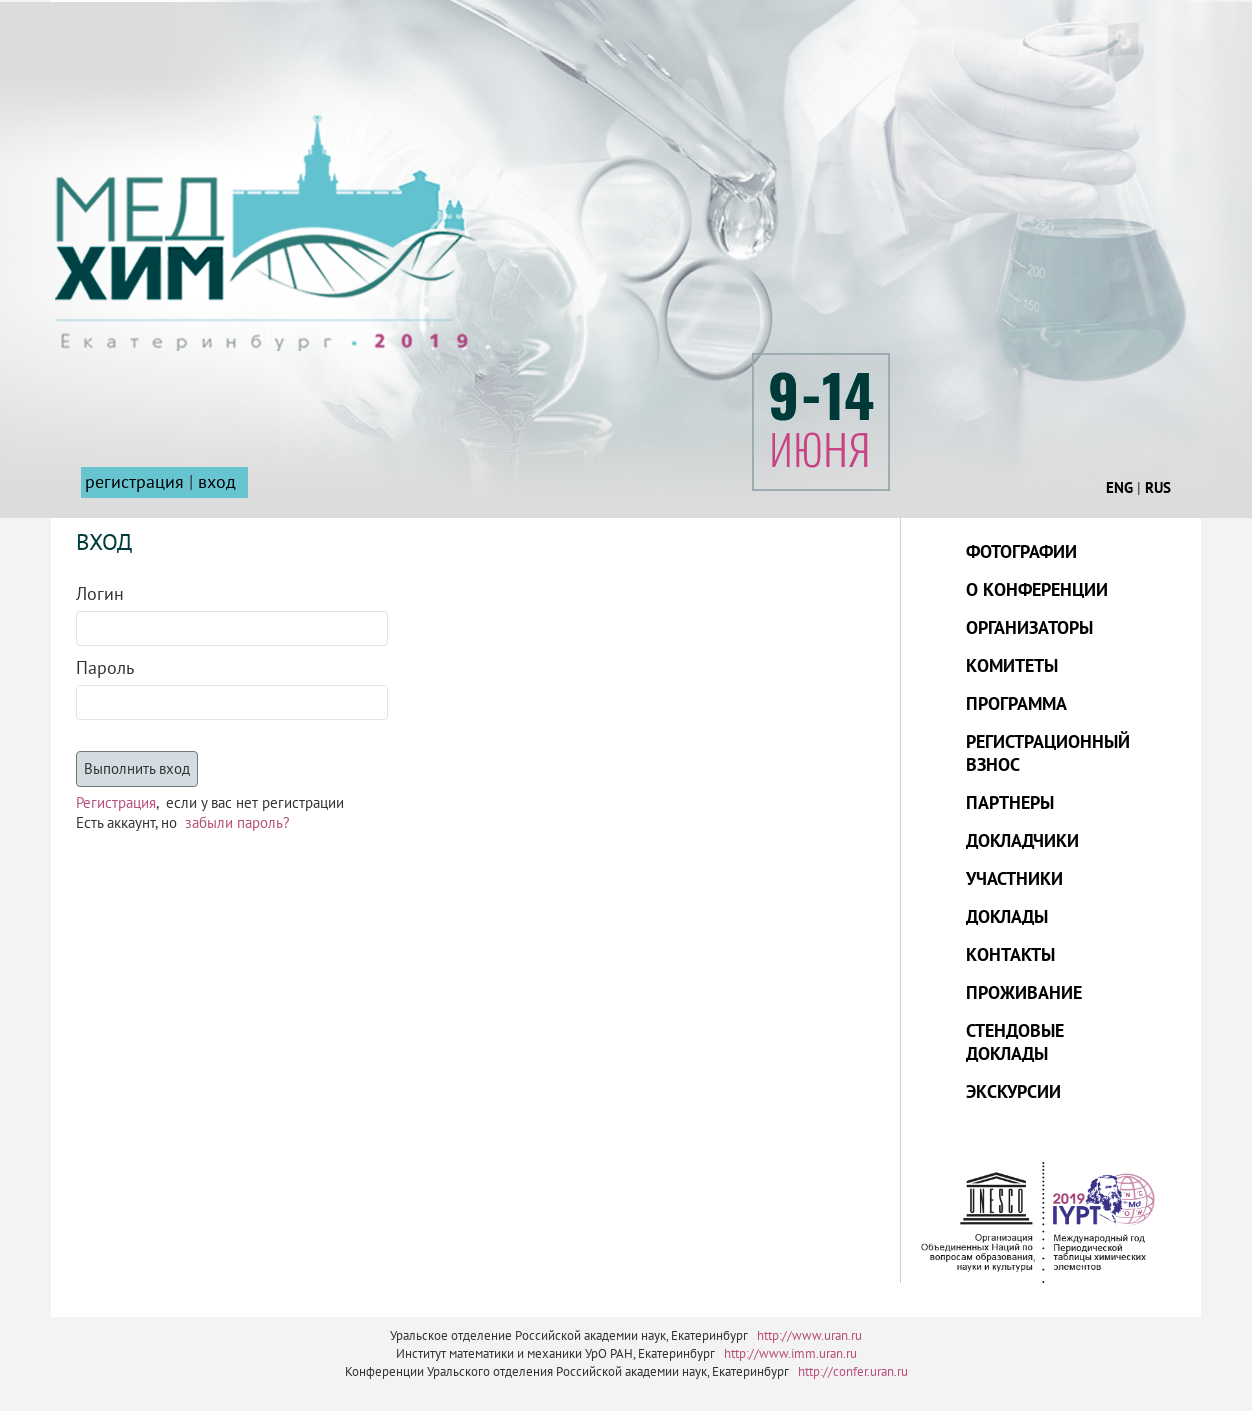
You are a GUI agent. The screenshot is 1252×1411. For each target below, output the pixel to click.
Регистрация (116, 803)
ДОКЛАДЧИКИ (1022, 841)
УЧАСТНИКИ (1014, 879)
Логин (100, 594)
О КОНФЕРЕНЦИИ (1037, 590)
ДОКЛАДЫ (1007, 917)
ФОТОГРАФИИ (1021, 552)
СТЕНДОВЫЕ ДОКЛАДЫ (1015, 1043)
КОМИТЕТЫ (1012, 666)
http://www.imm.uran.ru (790, 1354)
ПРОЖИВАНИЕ (1024, 993)
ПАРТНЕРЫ (1010, 803)
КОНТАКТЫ (1010, 955)
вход (217, 482)
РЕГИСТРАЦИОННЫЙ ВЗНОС (1048, 754)
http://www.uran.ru (809, 1336)
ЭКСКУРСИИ (1013, 1092)
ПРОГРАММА (1016, 704)
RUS (1158, 488)
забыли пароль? (237, 823)
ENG (1119, 488)
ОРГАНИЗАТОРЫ (1029, 628)
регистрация (134, 482)
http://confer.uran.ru (853, 1372)
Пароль (105, 668)
